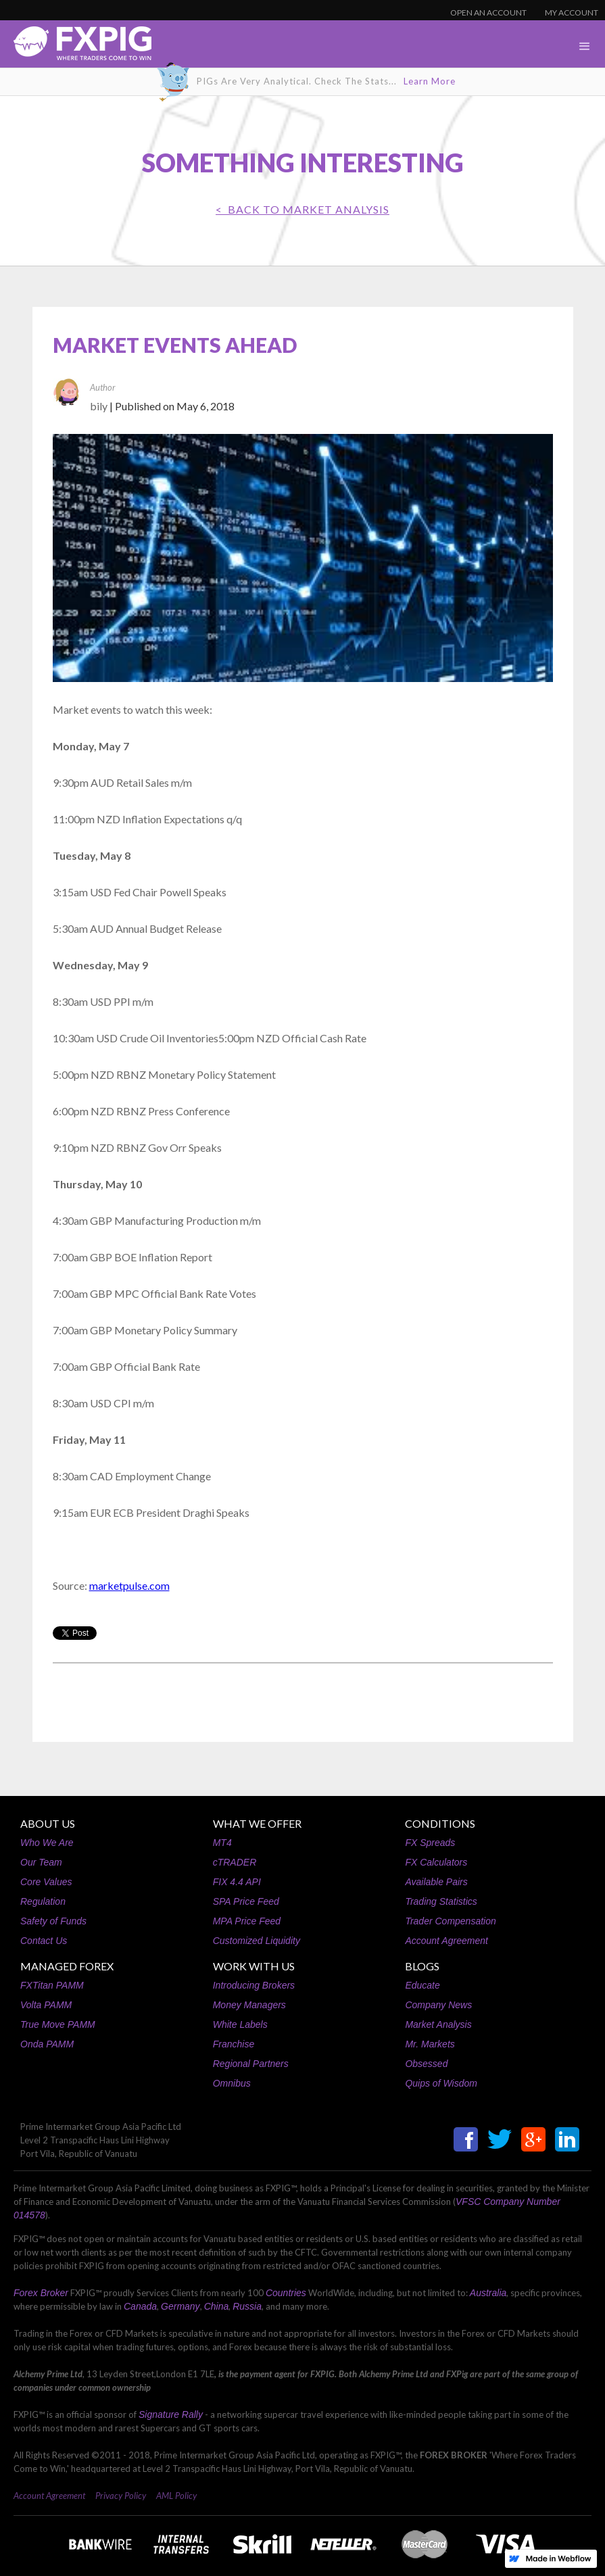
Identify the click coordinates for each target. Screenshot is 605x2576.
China (216, 2306)
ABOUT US (47, 1823)
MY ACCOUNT (571, 12)
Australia (488, 2292)
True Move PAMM (57, 2024)
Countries (286, 2292)
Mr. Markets (429, 2044)
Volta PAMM (46, 2004)
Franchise (233, 2044)
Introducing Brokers (254, 1985)
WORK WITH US (254, 1966)
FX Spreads (430, 1842)
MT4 (222, 1842)
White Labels (240, 2024)
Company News (438, 2004)
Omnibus (232, 2083)
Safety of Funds (53, 1921)
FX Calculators (436, 1862)
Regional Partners (251, 2063)
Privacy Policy (120, 2495)
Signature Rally (171, 2414)
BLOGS (422, 1966)
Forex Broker (41, 2292)
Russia (247, 2306)
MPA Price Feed (247, 1921)
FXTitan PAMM (52, 1985)
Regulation (43, 1901)
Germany (180, 2306)
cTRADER (235, 1862)
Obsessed (426, 2063)
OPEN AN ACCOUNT (488, 12)
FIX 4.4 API (237, 1881)
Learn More (430, 81)
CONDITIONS (440, 1823)
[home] (75, 47)
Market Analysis (438, 2024)
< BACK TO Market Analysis (302, 209)
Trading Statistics (441, 1901)
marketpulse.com (129, 1585)
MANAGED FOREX (67, 1966)
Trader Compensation (450, 1921)
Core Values (46, 1881)
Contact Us (43, 1940)
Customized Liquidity (256, 1940)
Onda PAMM (47, 2044)
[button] (584, 46)
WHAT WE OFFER (257, 1823)
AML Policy (176, 2495)
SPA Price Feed (246, 1901)
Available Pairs (436, 1881)
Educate (422, 1985)
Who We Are (47, 1842)
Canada (140, 2306)
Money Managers (249, 2004)
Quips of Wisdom (441, 2083)
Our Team (41, 1862)
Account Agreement (446, 1940)
